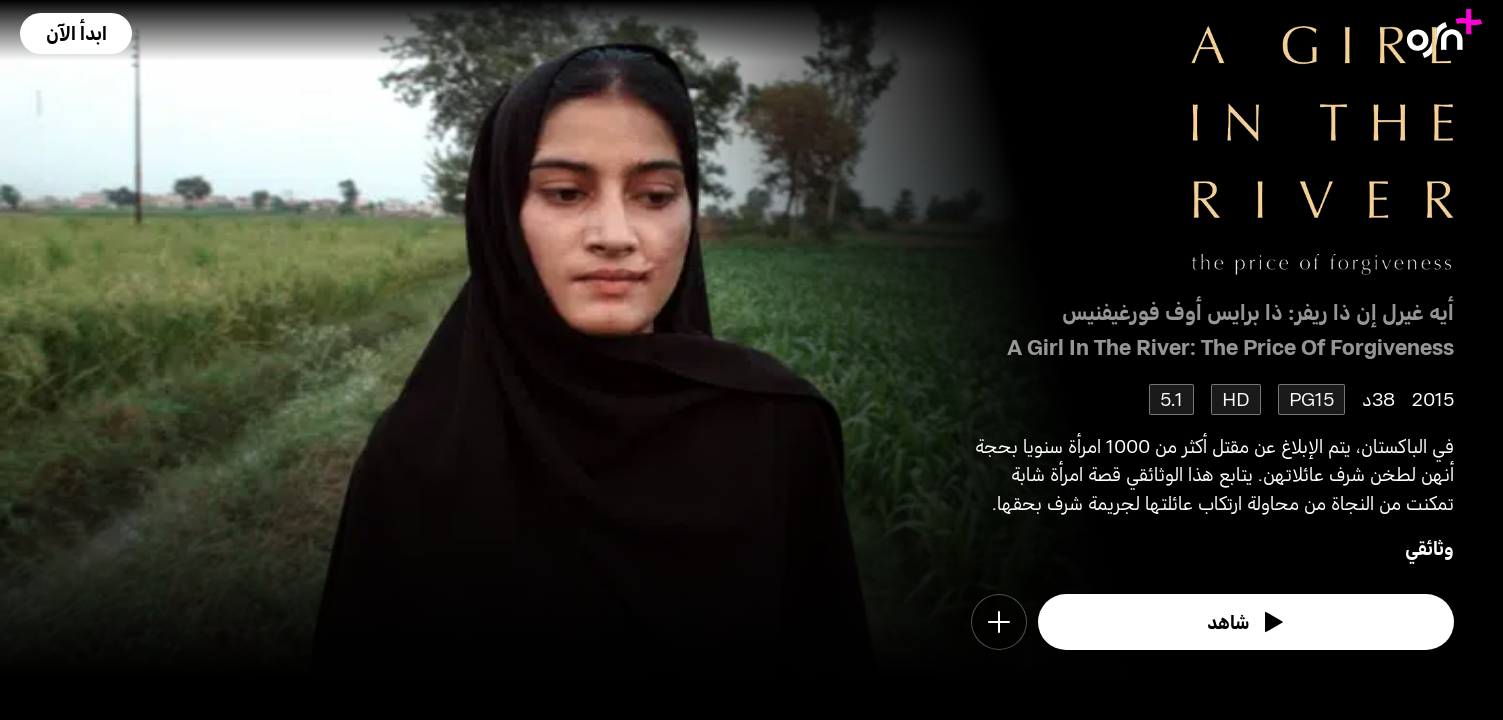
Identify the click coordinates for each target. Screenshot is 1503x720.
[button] (76, 33)
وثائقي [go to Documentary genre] (1429, 547)
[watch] (1246, 622)
